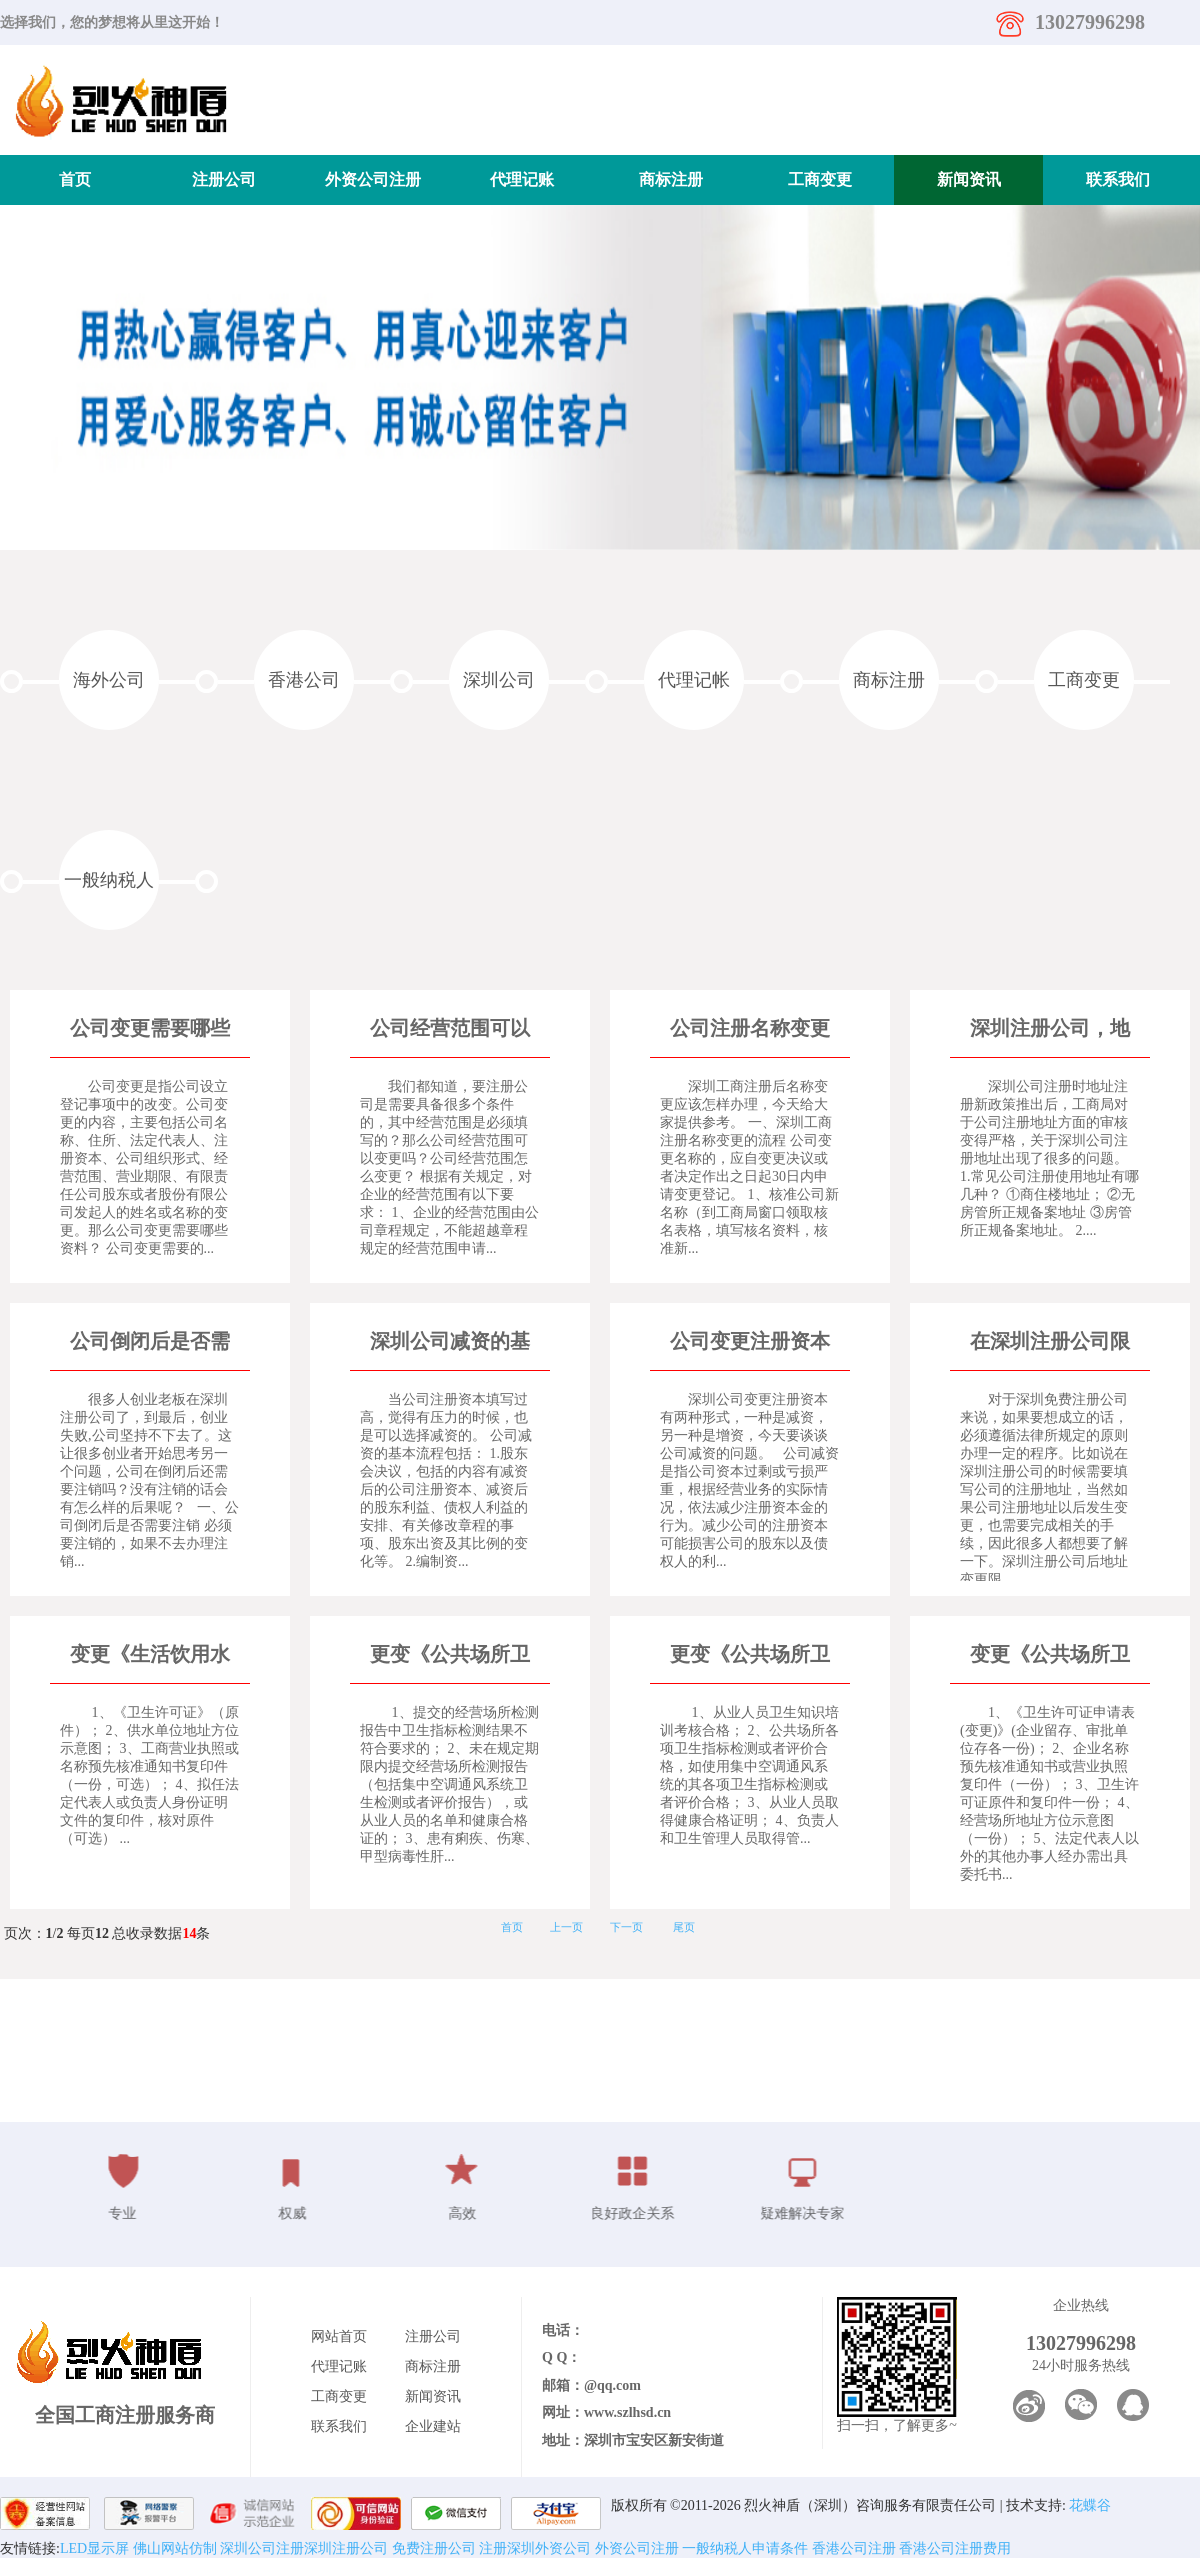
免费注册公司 (432, 2548)
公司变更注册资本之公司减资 (750, 1342)
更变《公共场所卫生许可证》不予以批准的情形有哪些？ (450, 1655)
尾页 (684, 1927)
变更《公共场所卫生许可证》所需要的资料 (1050, 1655)
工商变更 (820, 179)
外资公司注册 (373, 179)
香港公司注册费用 (954, 2548)
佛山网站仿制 (175, 2548)
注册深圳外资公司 (534, 2548)
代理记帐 (694, 680)
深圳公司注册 (262, 2548)
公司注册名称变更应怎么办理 (750, 1029)
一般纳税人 (109, 880)
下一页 (626, 1927)
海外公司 (109, 680)
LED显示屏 (94, 2548)
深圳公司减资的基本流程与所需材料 (450, 1342)
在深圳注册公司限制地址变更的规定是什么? (1050, 1342)
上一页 (566, 1927)
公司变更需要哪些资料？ (150, 1029)
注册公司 (224, 179)
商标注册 (671, 179)
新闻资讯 (969, 179)
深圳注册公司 (346, 2548)
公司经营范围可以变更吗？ (450, 1029)
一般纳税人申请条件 (744, 2548)
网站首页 (339, 2336)
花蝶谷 (1090, 2505)
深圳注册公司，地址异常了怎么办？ (1050, 1029)
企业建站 (433, 2426)
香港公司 (304, 680)
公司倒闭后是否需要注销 (150, 1342)
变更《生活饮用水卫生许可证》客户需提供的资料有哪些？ (150, 1655)
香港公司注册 (852, 2548)
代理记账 (522, 179)
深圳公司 (499, 680)
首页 (75, 179)
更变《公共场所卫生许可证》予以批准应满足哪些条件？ (750, 1655)
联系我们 (1118, 179)
